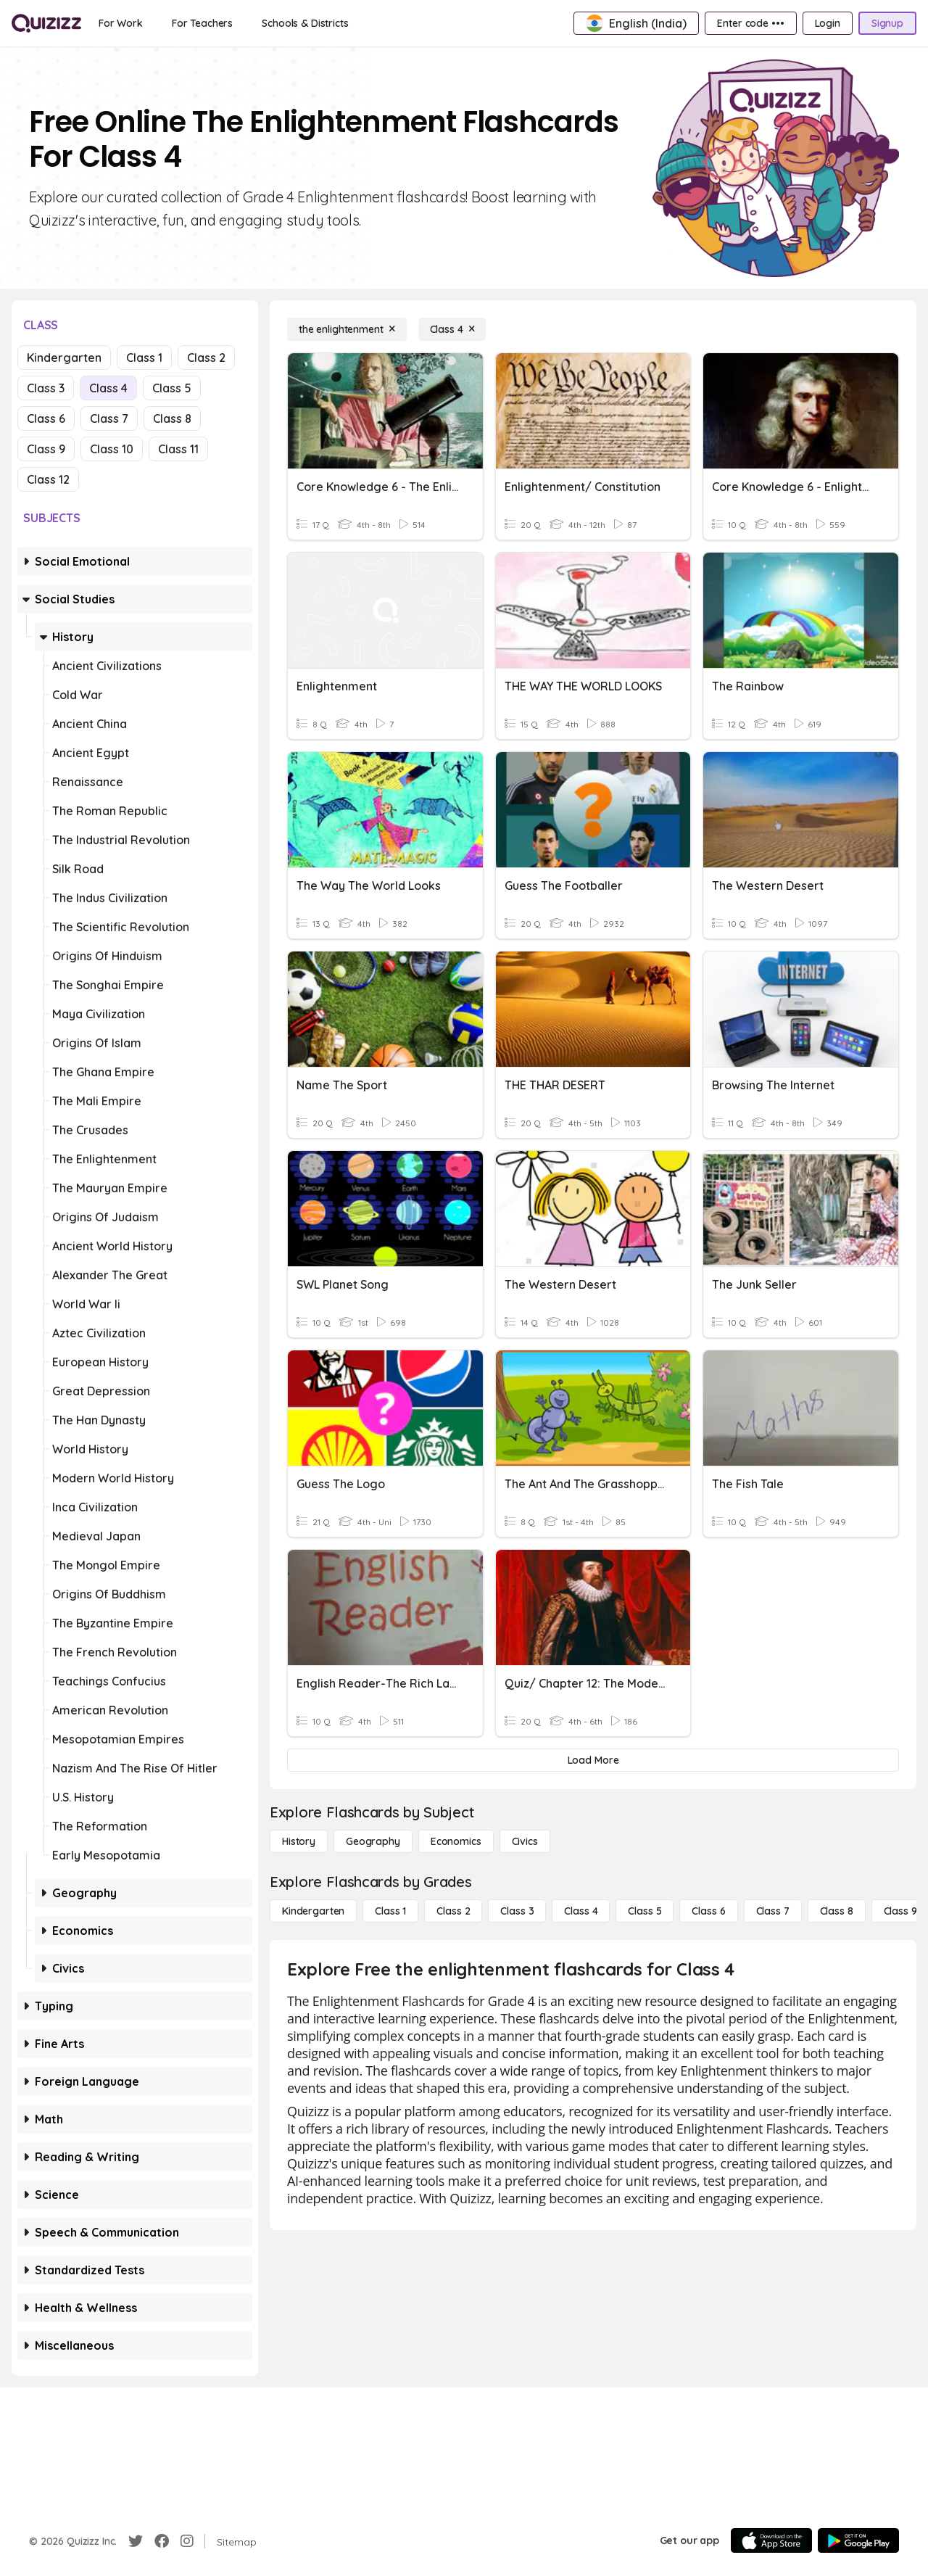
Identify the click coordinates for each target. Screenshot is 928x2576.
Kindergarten (64, 357)
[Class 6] (708, 1911)
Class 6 (46, 418)
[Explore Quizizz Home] (46, 23)
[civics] (525, 1841)
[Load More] (593, 1760)
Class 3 (46, 388)
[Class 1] (390, 1911)
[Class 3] (517, 1911)
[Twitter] (135, 2541)
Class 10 (111, 449)
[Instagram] (187, 2541)
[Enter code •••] (750, 23)
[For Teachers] (202, 23)
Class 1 (144, 357)
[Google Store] (858, 2540)
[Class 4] (452, 329)
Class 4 (108, 388)
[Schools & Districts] (305, 23)
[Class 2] (453, 1911)
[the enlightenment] (347, 329)
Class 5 (171, 388)
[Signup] (887, 23)
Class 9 (46, 449)
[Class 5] (645, 1911)
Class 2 (206, 357)
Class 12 (48, 479)
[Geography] (373, 1841)
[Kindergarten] (313, 1911)
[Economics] (456, 1841)
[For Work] (120, 23)
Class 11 (178, 449)
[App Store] (771, 2540)
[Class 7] (773, 1911)
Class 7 (109, 418)
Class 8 (172, 418)
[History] (299, 1841)
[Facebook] (161, 2541)
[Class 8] (837, 1911)
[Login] (828, 23)
